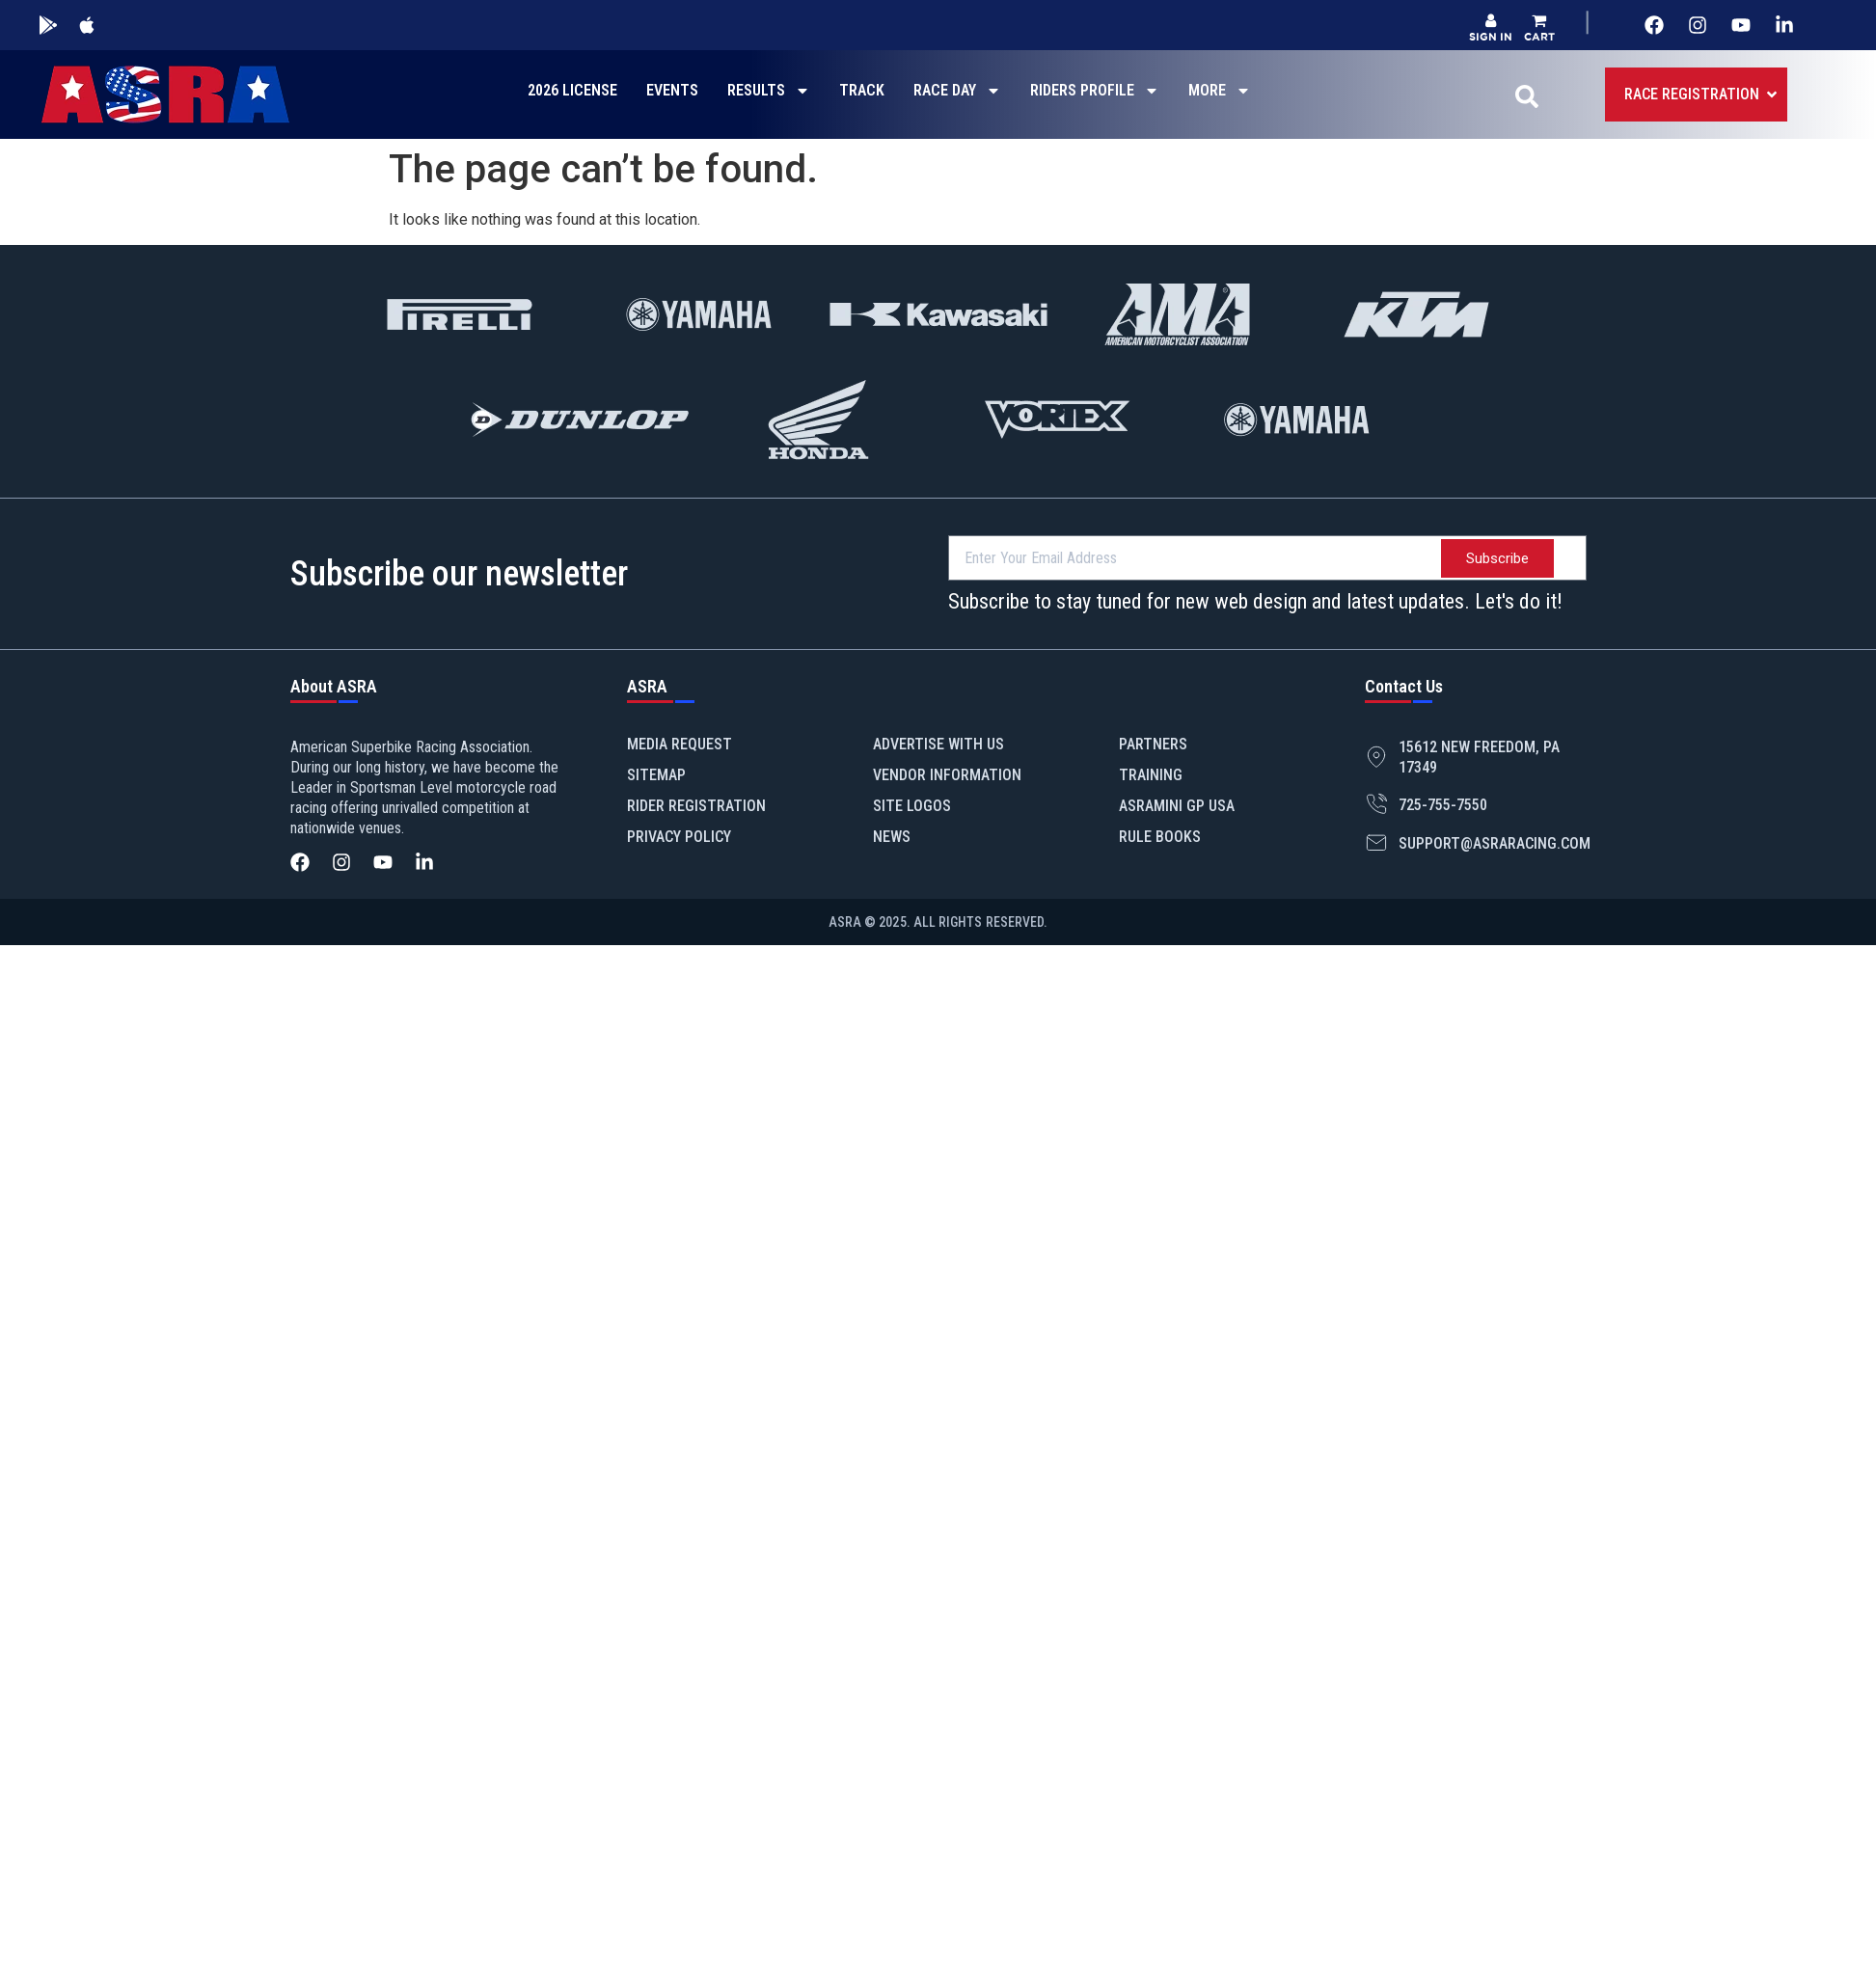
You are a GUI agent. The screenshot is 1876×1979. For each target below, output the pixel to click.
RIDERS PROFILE (1094, 90)
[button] (1539, 28)
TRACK (861, 90)
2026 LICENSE (572, 90)
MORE (1219, 90)
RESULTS (768, 90)
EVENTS (672, 90)
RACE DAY (957, 90)
